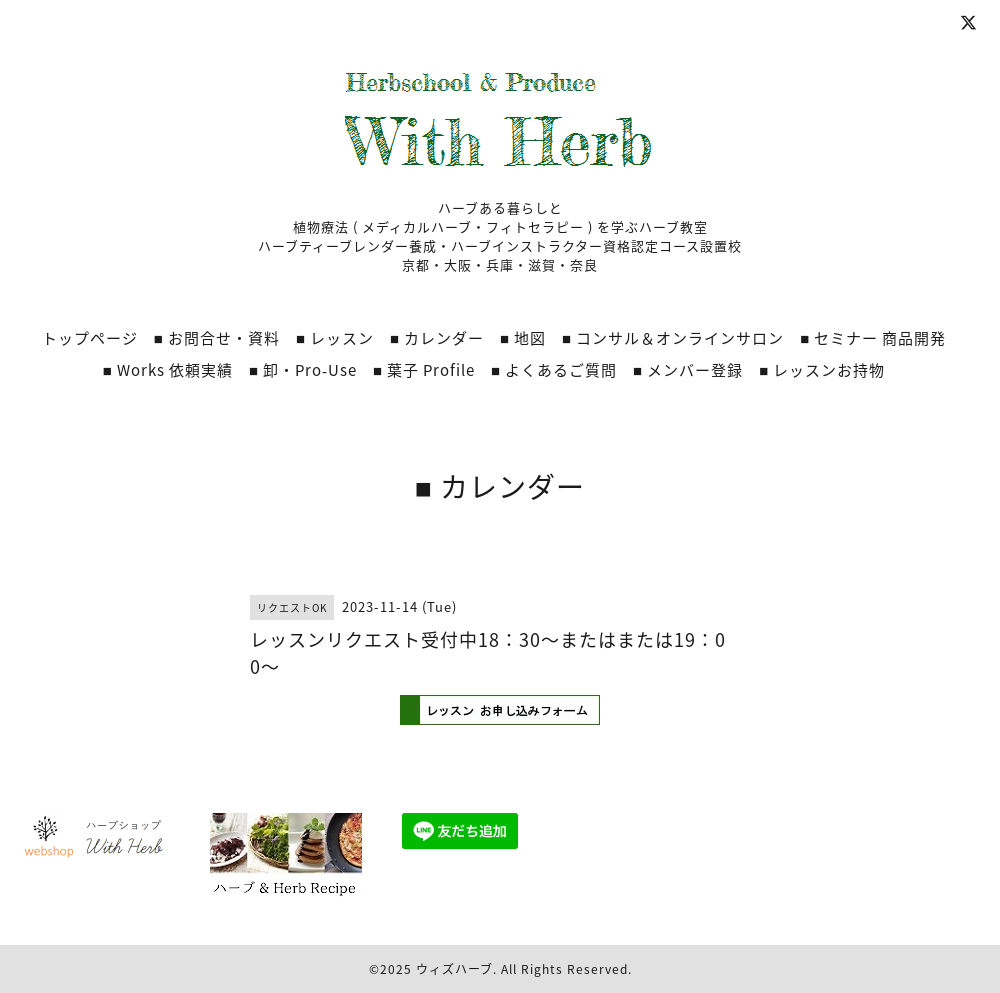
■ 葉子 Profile (424, 370)
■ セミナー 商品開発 (873, 338)
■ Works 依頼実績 (168, 370)
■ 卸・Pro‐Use (303, 370)
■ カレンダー (437, 338)
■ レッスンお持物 (822, 370)
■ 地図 (523, 338)
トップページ (90, 338)
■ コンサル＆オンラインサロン (673, 338)
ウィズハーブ (454, 969)
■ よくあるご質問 (554, 370)
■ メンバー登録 (688, 370)
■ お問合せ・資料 (217, 338)
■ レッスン (335, 338)
